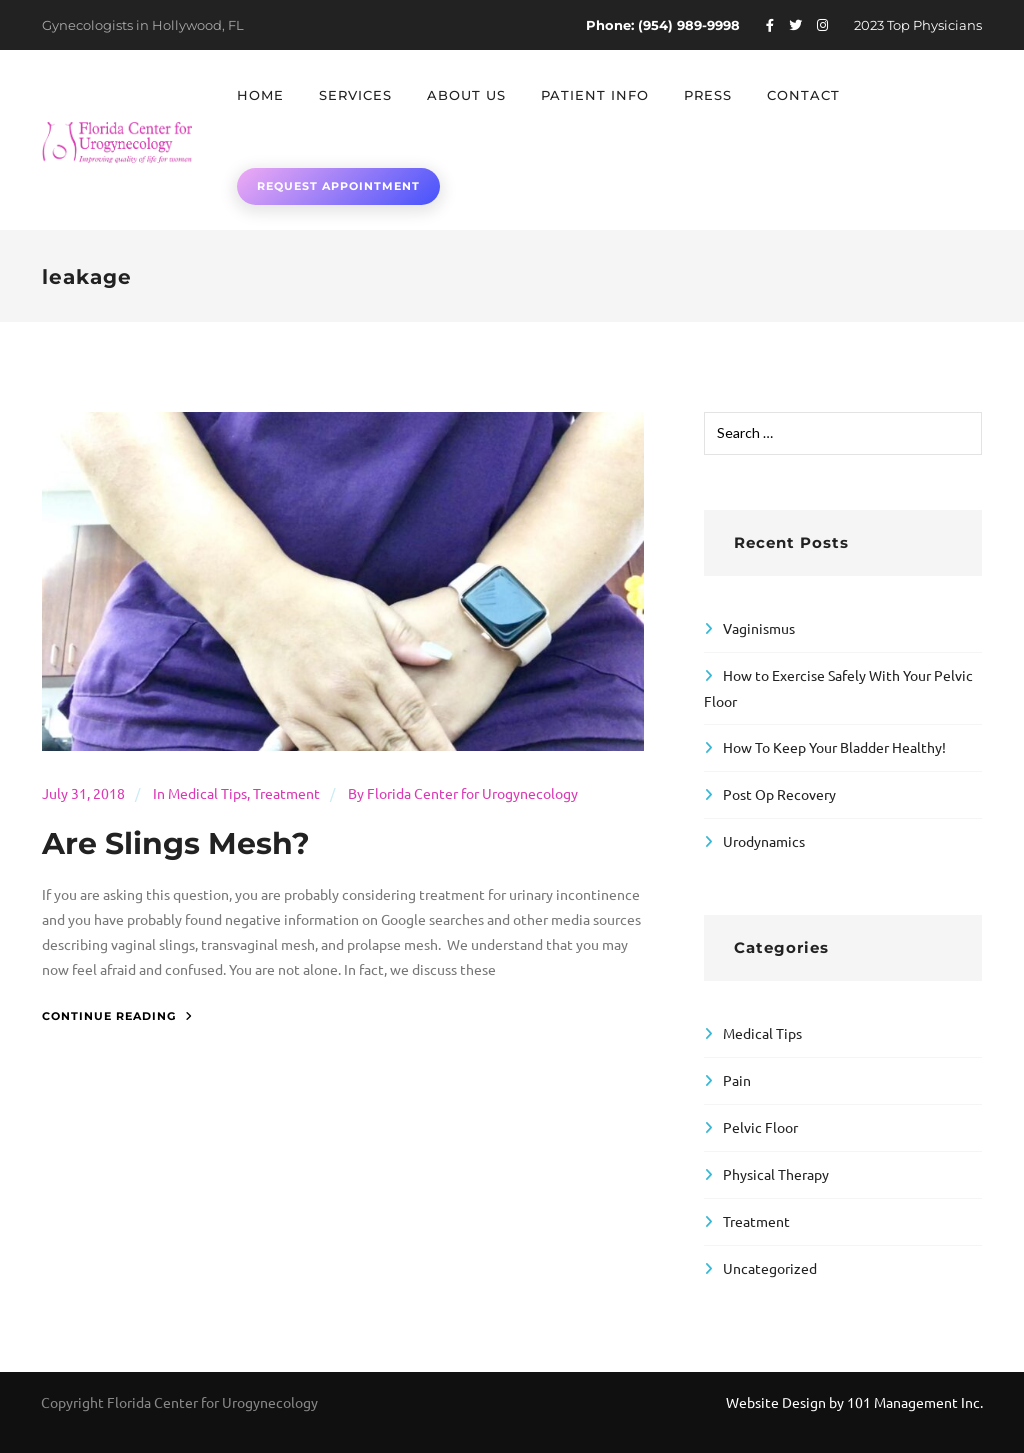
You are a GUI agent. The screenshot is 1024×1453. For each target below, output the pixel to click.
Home (260, 95)
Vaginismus (759, 628)
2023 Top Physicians (918, 25)
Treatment (286, 793)
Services (355, 95)
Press (708, 95)
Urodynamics (764, 841)
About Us (466, 95)
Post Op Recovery (779, 794)
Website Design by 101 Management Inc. (854, 1402)
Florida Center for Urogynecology (472, 793)
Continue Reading (117, 1016)
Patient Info (595, 95)
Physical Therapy (776, 1174)
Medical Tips (207, 793)
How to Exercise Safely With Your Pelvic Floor (838, 688)
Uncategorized (770, 1268)
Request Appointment (338, 186)
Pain (737, 1080)
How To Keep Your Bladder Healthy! (834, 747)
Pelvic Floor (760, 1127)
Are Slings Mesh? (176, 843)
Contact (803, 95)
